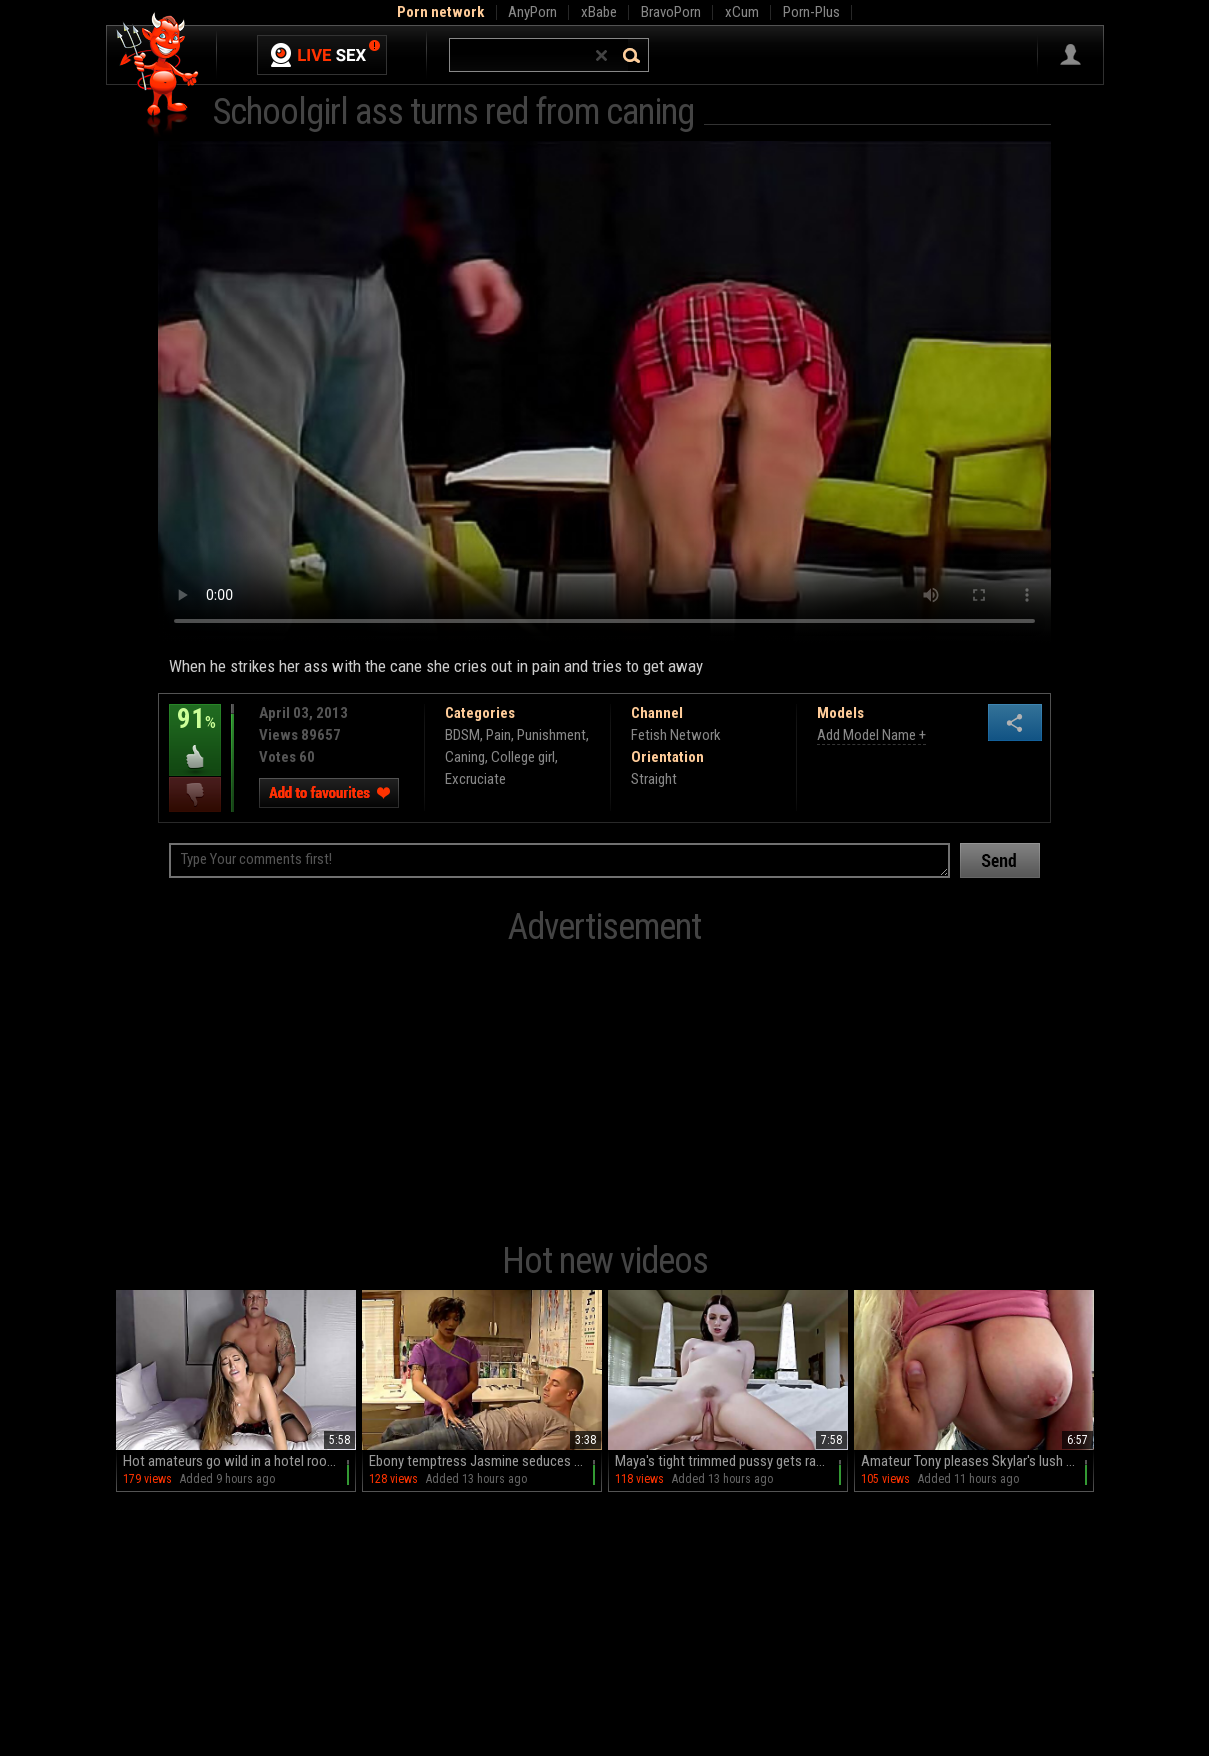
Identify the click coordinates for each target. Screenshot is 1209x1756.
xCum (742, 12)
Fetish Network (676, 735)
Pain (498, 735)
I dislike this (195, 794)
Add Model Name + (871, 735)
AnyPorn (532, 12)
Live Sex (322, 55)
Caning (465, 757)
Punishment (551, 735)
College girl (523, 757)
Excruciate (475, 779)
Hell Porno (158, 74)
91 (195, 733)
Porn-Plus (811, 12)
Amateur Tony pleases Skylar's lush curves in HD (977, 1461)
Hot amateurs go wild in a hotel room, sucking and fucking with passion (239, 1461)
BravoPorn (671, 12)
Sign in (1070, 55)
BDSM (462, 735)
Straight (654, 779)
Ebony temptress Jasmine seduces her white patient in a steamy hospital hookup (485, 1461)
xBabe (599, 12)
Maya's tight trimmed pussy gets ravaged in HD (731, 1461)
